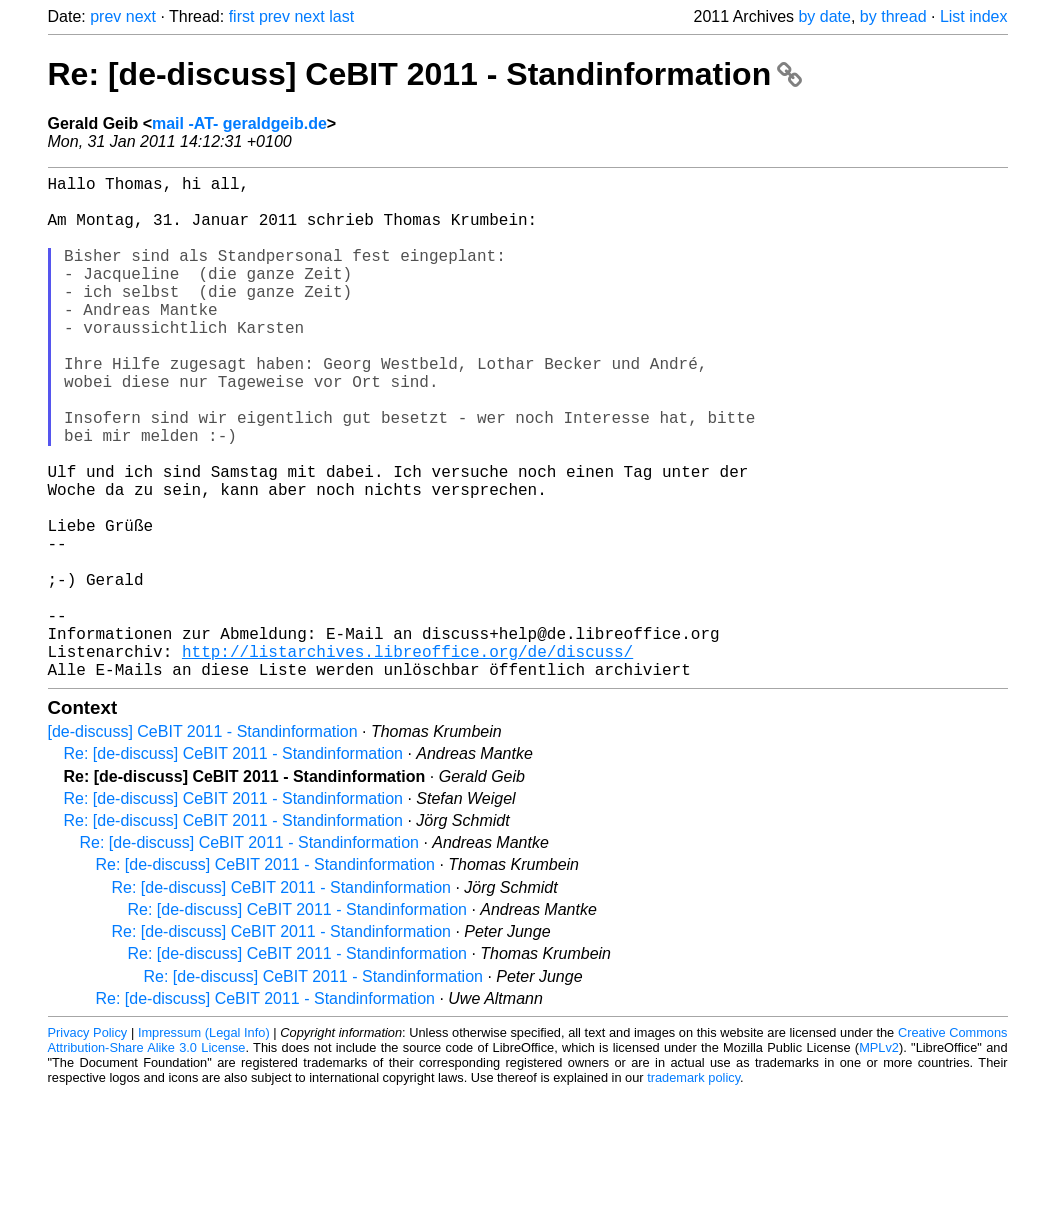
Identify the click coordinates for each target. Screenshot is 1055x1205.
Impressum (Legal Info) (204, 1144)
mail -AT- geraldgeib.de (239, 123)
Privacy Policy (88, 1144)
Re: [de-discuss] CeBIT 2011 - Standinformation (425, 74)
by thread (893, 16)
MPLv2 (879, 1159)
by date (824, 16)
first (242, 16)
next (141, 16)
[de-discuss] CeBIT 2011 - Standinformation (203, 843)
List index (974, 16)
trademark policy (693, 1189)
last (341, 16)
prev (105, 16)
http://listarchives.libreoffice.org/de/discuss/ (407, 759)
